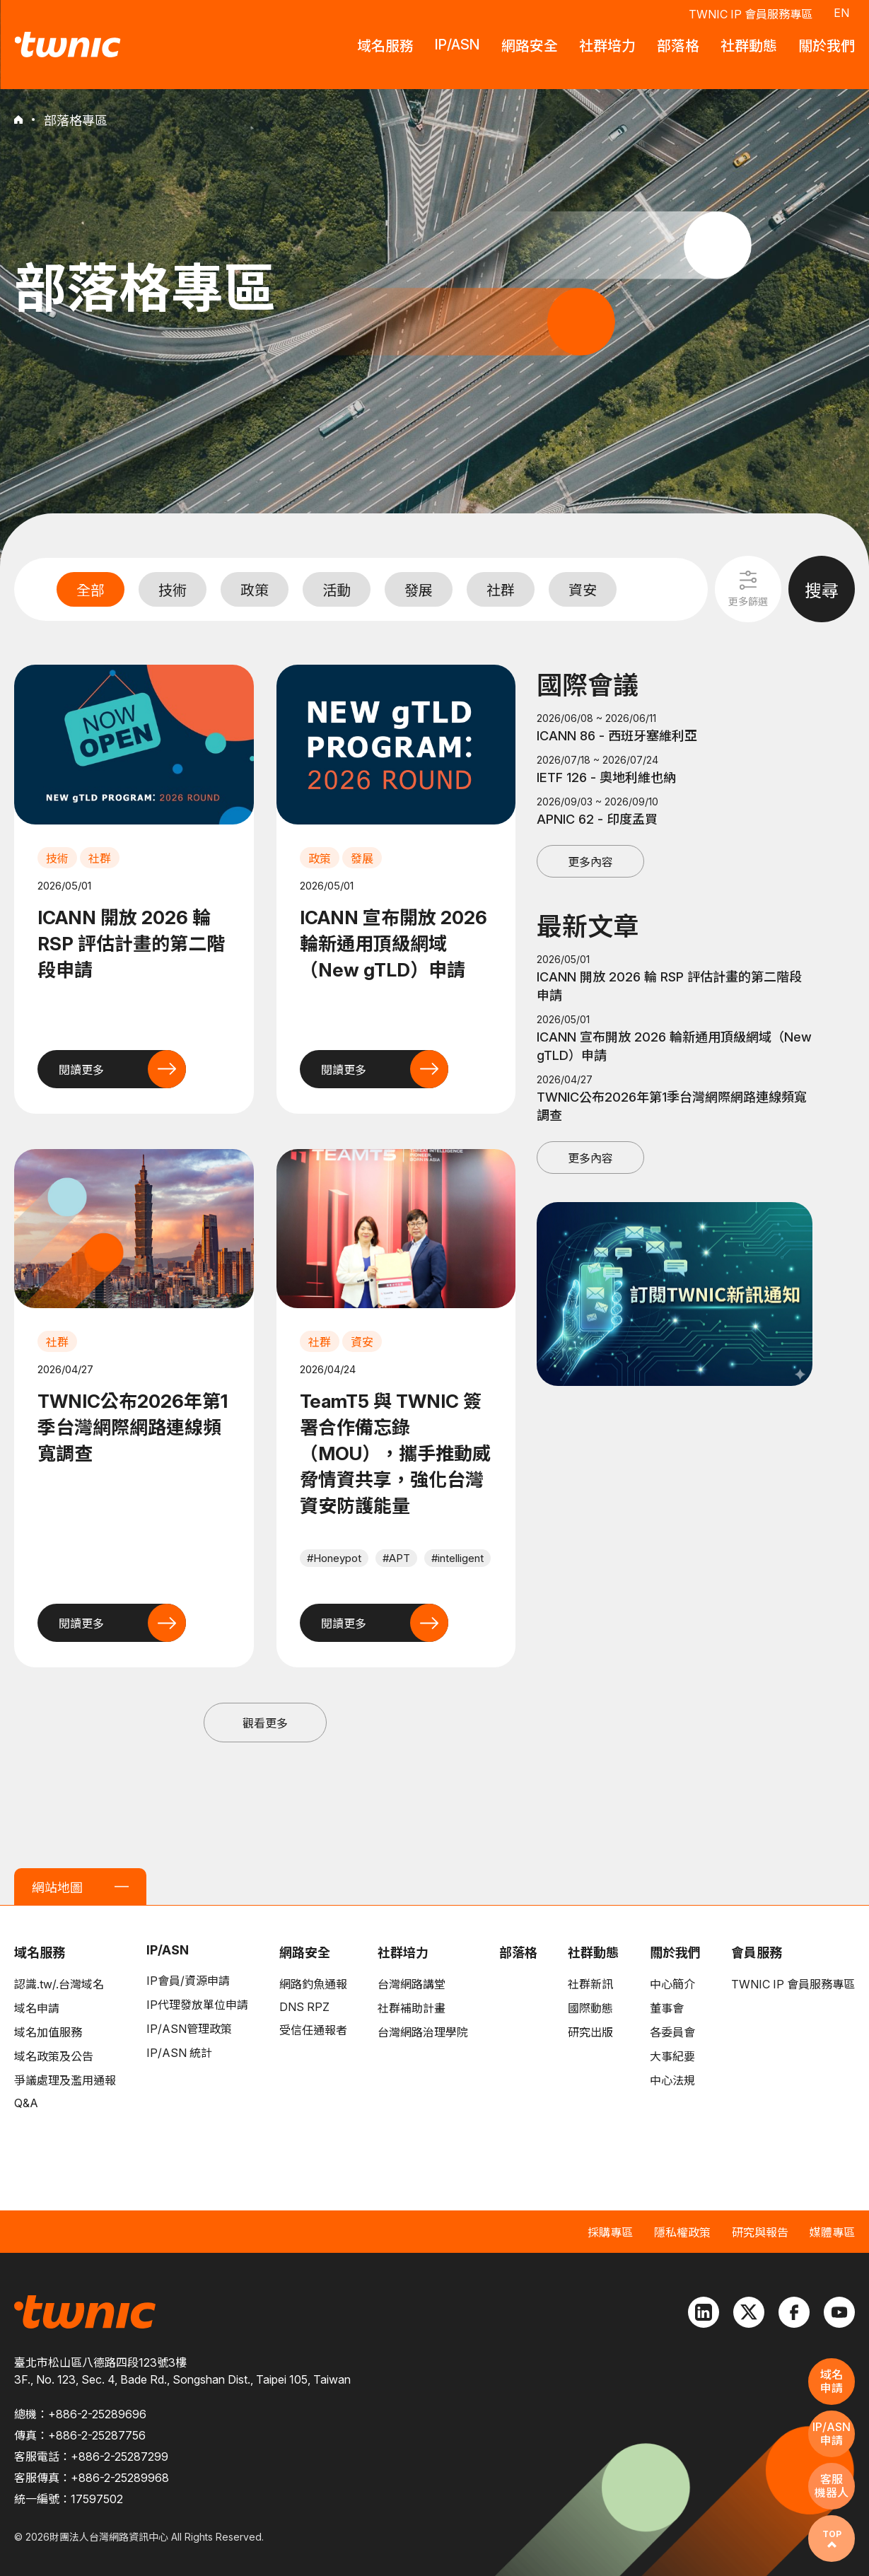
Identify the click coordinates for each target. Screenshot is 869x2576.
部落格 (518, 1952)
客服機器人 (831, 2486)
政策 (254, 590)
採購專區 (610, 2232)
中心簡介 (672, 1984)
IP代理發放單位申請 (197, 2005)
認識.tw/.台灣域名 (59, 1984)
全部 (90, 590)
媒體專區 (832, 2232)
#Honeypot (334, 1558)
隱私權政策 (682, 2232)
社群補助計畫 (411, 2008)
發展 (418, 590)
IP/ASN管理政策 (189, 2029)
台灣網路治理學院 (423, 2032)
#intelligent (457, 1558)
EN (841, 13)
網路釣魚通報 (313, 1984)
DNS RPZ (304, 2007)
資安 (582, 590)
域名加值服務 (48, 2032)
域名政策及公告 (53, 2056)
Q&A (26, 2103)
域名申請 (36, 2008)
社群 (500, 590)
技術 (172, 590)
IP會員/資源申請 (188, 1981)
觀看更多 (265, 1723)
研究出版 (590, 2032)
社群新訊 (590, 1984)
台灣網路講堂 (411, 1984)
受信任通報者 (313, 2030)
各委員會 (672, 2032)
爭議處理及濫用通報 (65, 2080)
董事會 (667, 2008)
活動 (336, 590)
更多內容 (590, 862)
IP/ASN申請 (831, 2433)
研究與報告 (760, 2232)
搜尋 (822, 591)
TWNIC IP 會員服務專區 (750, 14)
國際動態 (590, 2008)
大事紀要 (672, 2056)
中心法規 (672, 2080)
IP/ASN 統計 (179, 2053)
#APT (396, 1558)
